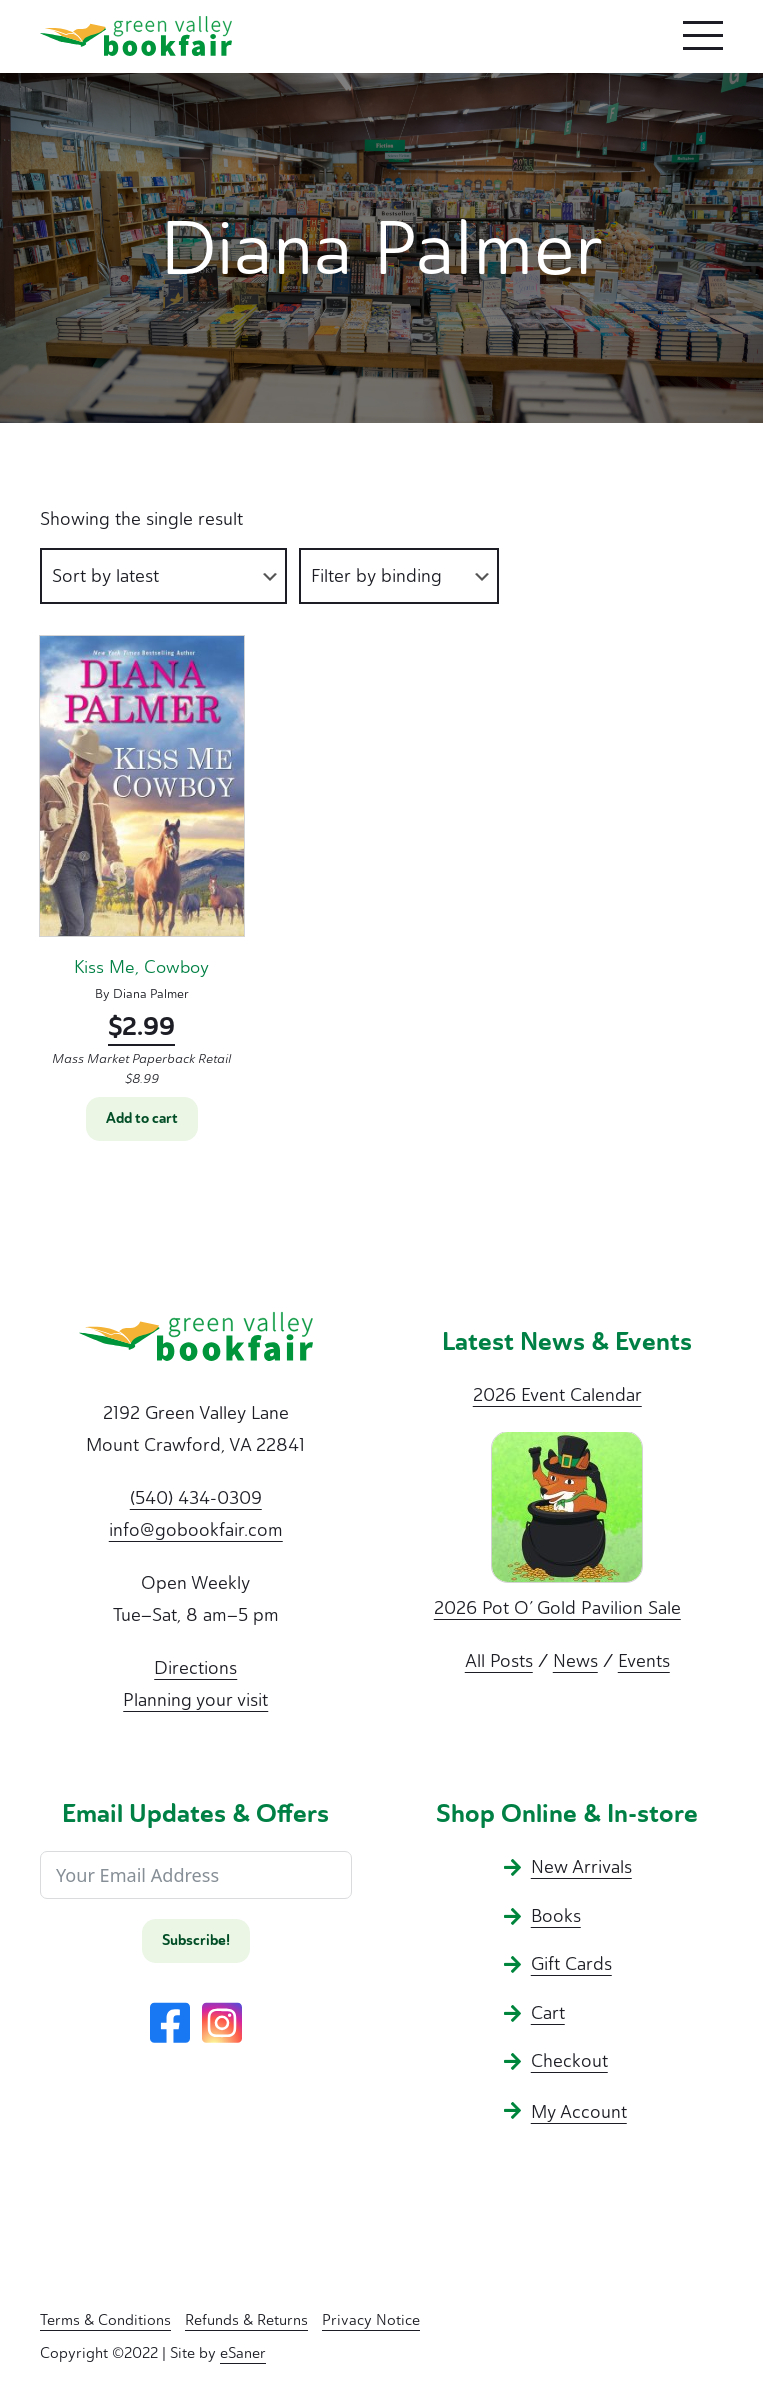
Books (556, 1916)
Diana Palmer (151, 993)
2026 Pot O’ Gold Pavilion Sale (557, 1608)
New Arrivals (581, 1867)
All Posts (499, 1661)
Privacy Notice (371, 2320)
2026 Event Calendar (557, 1395)
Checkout (569, 2061)
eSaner (243, 2353)
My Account (579, 2112)
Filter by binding (376, 576)
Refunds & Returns (246, 2320)
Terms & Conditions (105, 2320)
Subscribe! (196, 1940)
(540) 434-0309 (196, 1498)
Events (644, 1661)
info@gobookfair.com (196, 1530)
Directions (195, 1668)
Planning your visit (195, 1700)
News (575, 1661)
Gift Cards (571, 1964)
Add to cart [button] (142, 1118)
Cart (548, 2013)
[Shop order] (163, 576)
